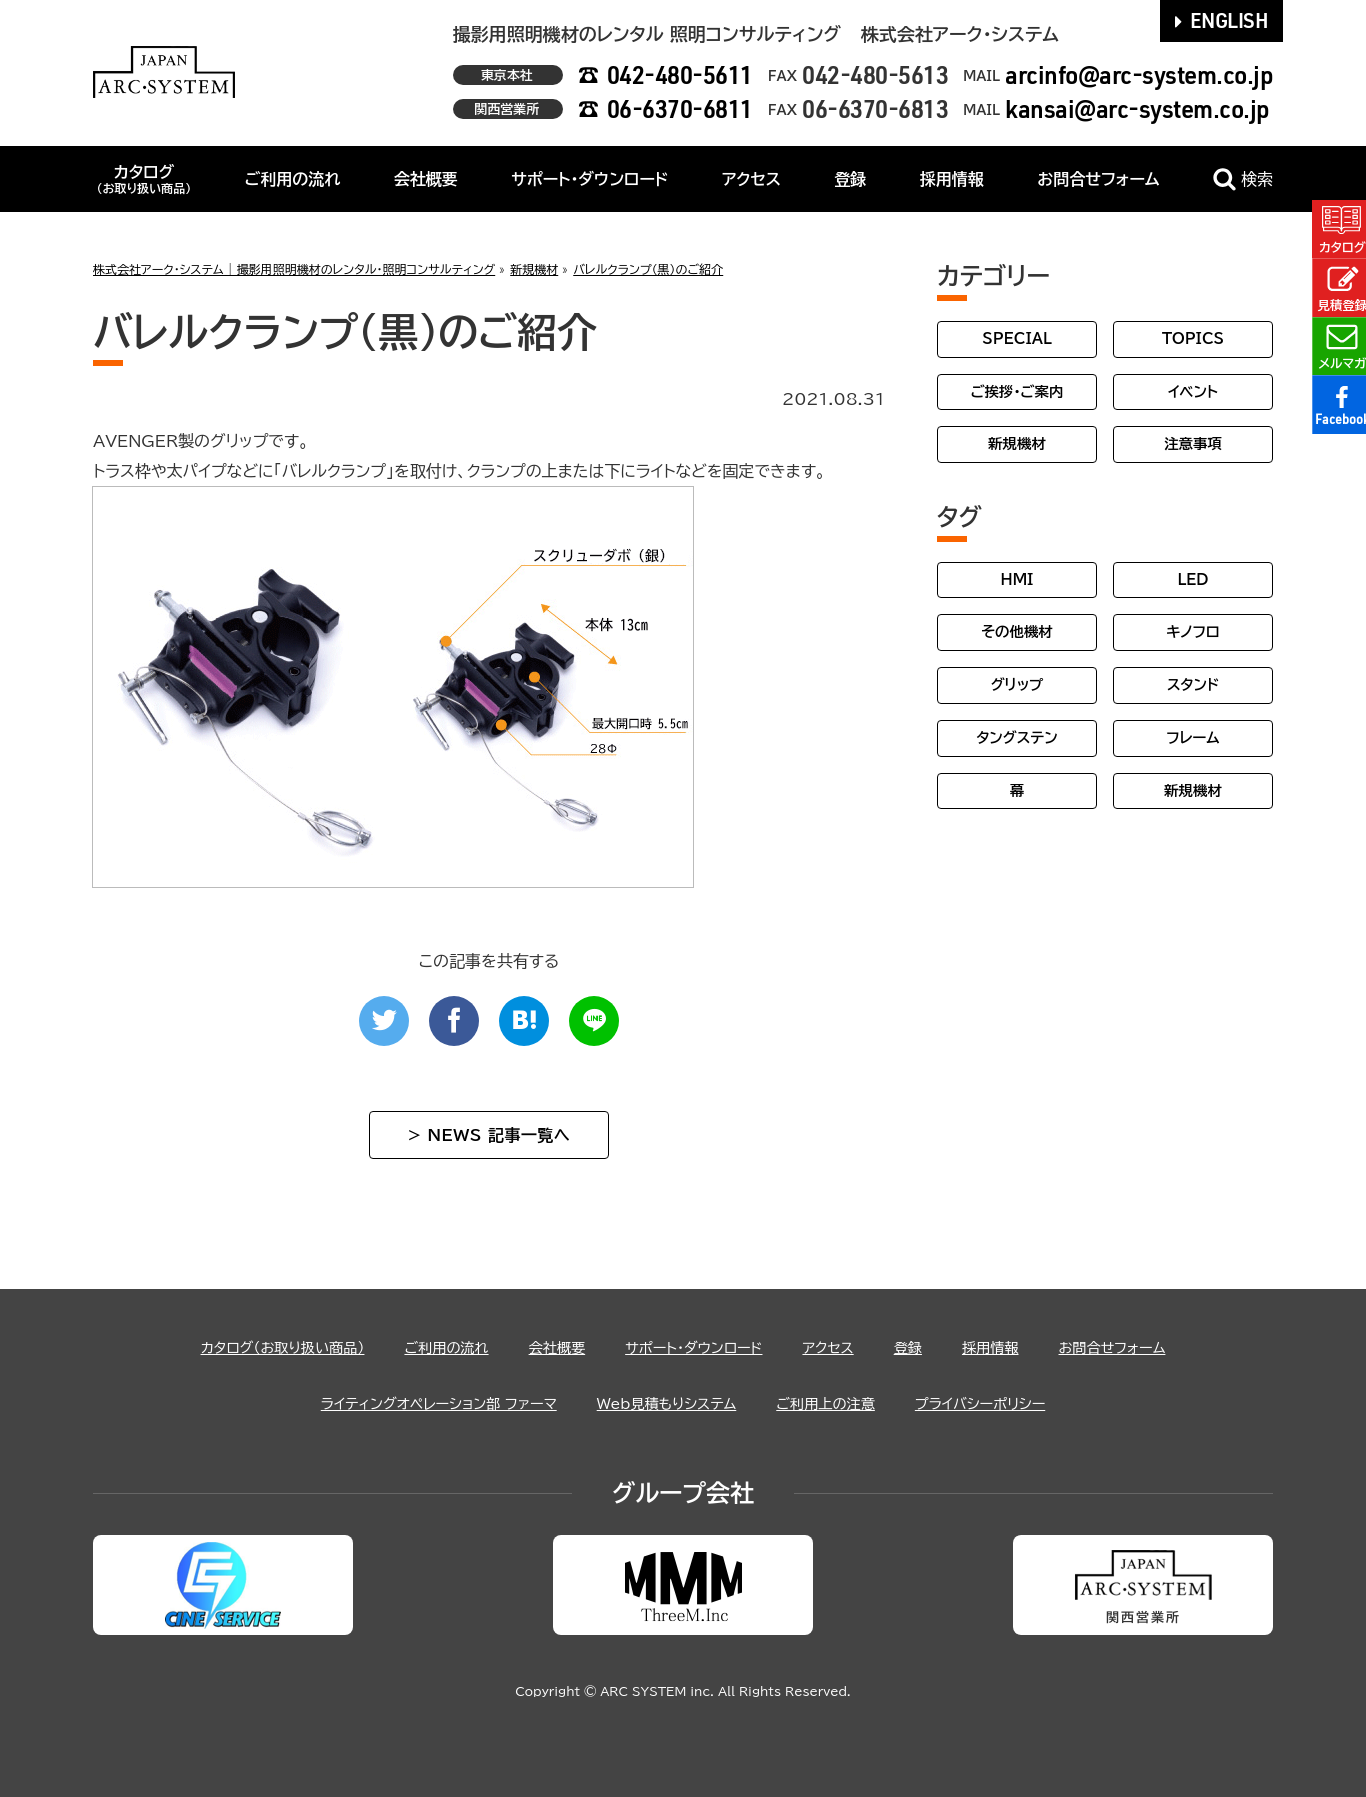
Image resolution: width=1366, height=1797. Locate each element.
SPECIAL (1017, 338)
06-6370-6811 (680, 108)
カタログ (143, 179)
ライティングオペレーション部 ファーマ (414, 1403)
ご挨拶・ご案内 (1017, 391)
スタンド (1193, 684)
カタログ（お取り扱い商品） (248, 1347)
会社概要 (426, 179)
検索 (1243, 179)
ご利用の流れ (293, 179)
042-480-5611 (680, 74)
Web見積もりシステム (667, 1403)
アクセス (751, 179)
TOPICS (1193, 338)
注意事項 (1193, 443)
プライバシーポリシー (1011, 1403)
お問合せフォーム (1098, 179)
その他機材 (1016, 631)
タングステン (1016, 737)
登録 (850, 179)
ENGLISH (1222, 20)
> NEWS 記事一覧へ (489, 1135)
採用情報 (952, 179)
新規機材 (1017, 443)
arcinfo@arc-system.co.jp (1139, 74)
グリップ (1017, 684)
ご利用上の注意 (842, 1403)
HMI (1017, 579)
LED (1192, 579)
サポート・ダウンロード (589, 179)
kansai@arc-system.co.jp (1137, 108)
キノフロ (1192, 631)
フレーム (1192, 737)
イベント (1193, 391)
